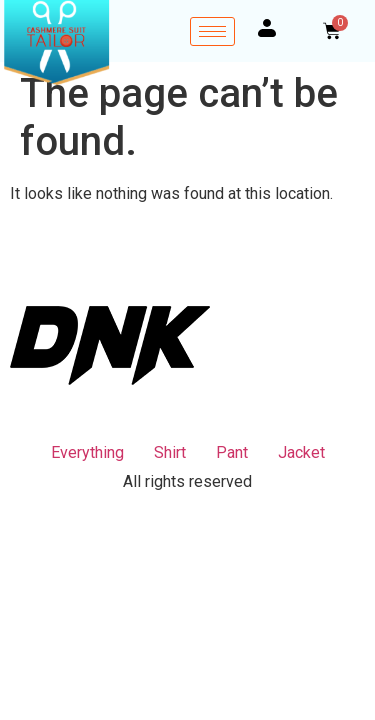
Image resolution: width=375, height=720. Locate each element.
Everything (87, 452)
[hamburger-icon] (212, 31)
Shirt (170, 452)
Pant (232, 452)
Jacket (301, 452)
